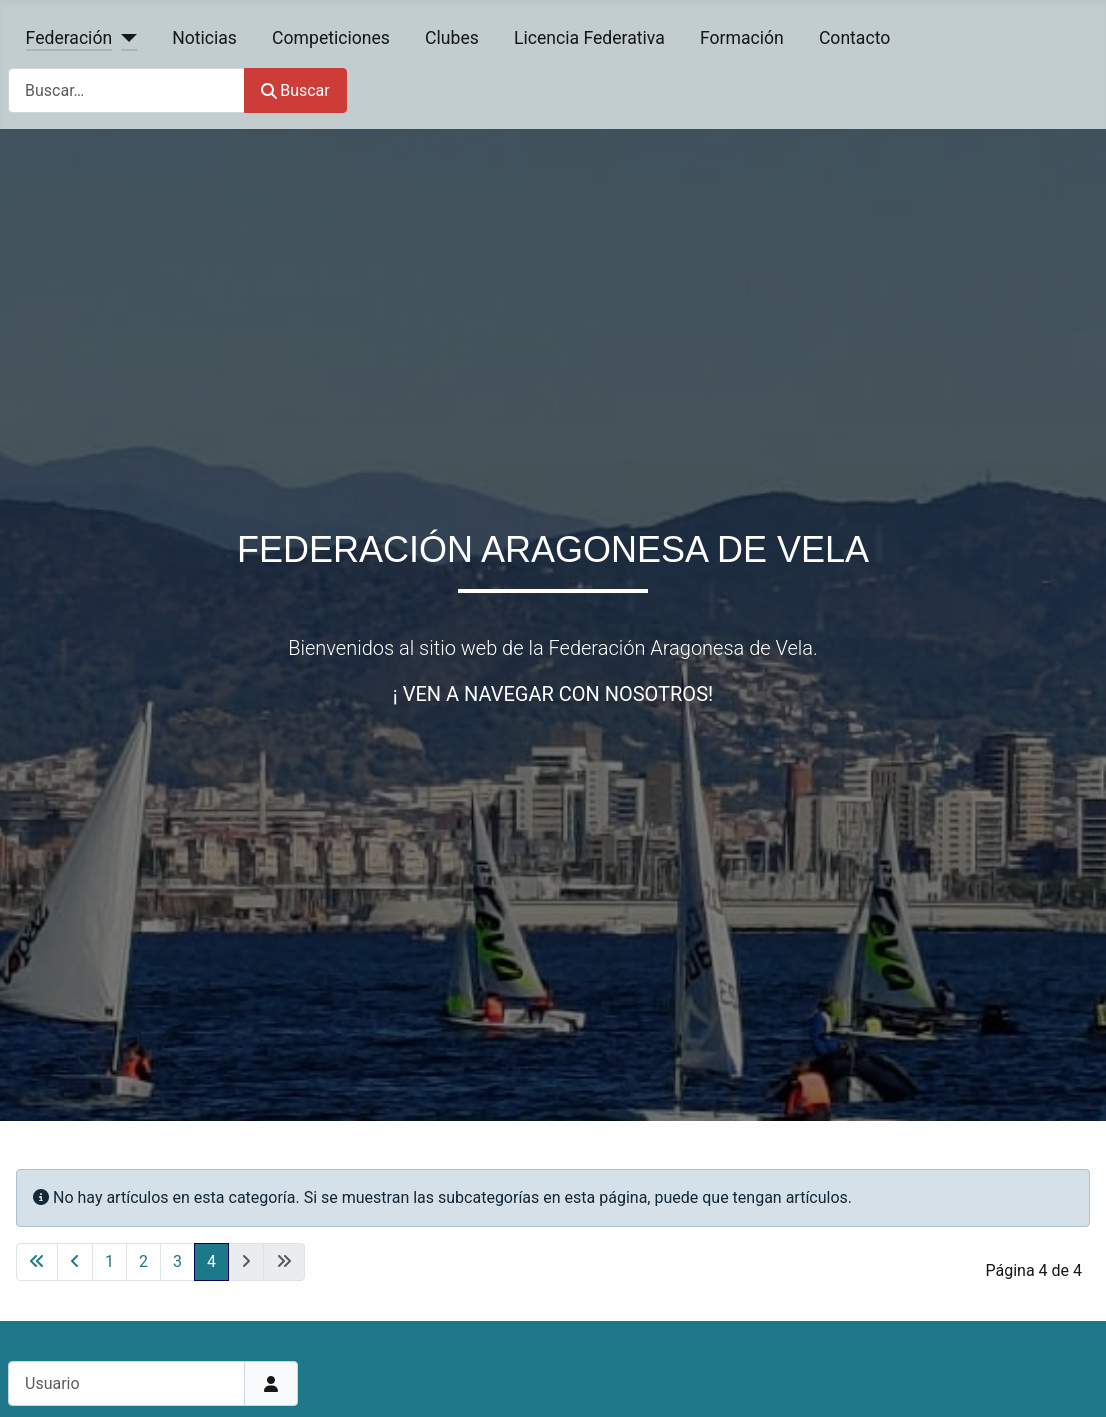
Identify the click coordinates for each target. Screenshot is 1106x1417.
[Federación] (124, 38)
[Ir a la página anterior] (75, 1262)
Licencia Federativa (589, 38)
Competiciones (331, 38)
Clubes (452, 38)
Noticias (204, 38)
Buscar (295, 90)
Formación (742, 38)
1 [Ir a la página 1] (109, 1261)
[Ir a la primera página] (37, 1262)
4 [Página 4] (211, 1261)
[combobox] (126, 90)
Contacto (854, 38)
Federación (69, 38)
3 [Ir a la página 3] (177, 1261)
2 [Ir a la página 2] (143, 1261)
